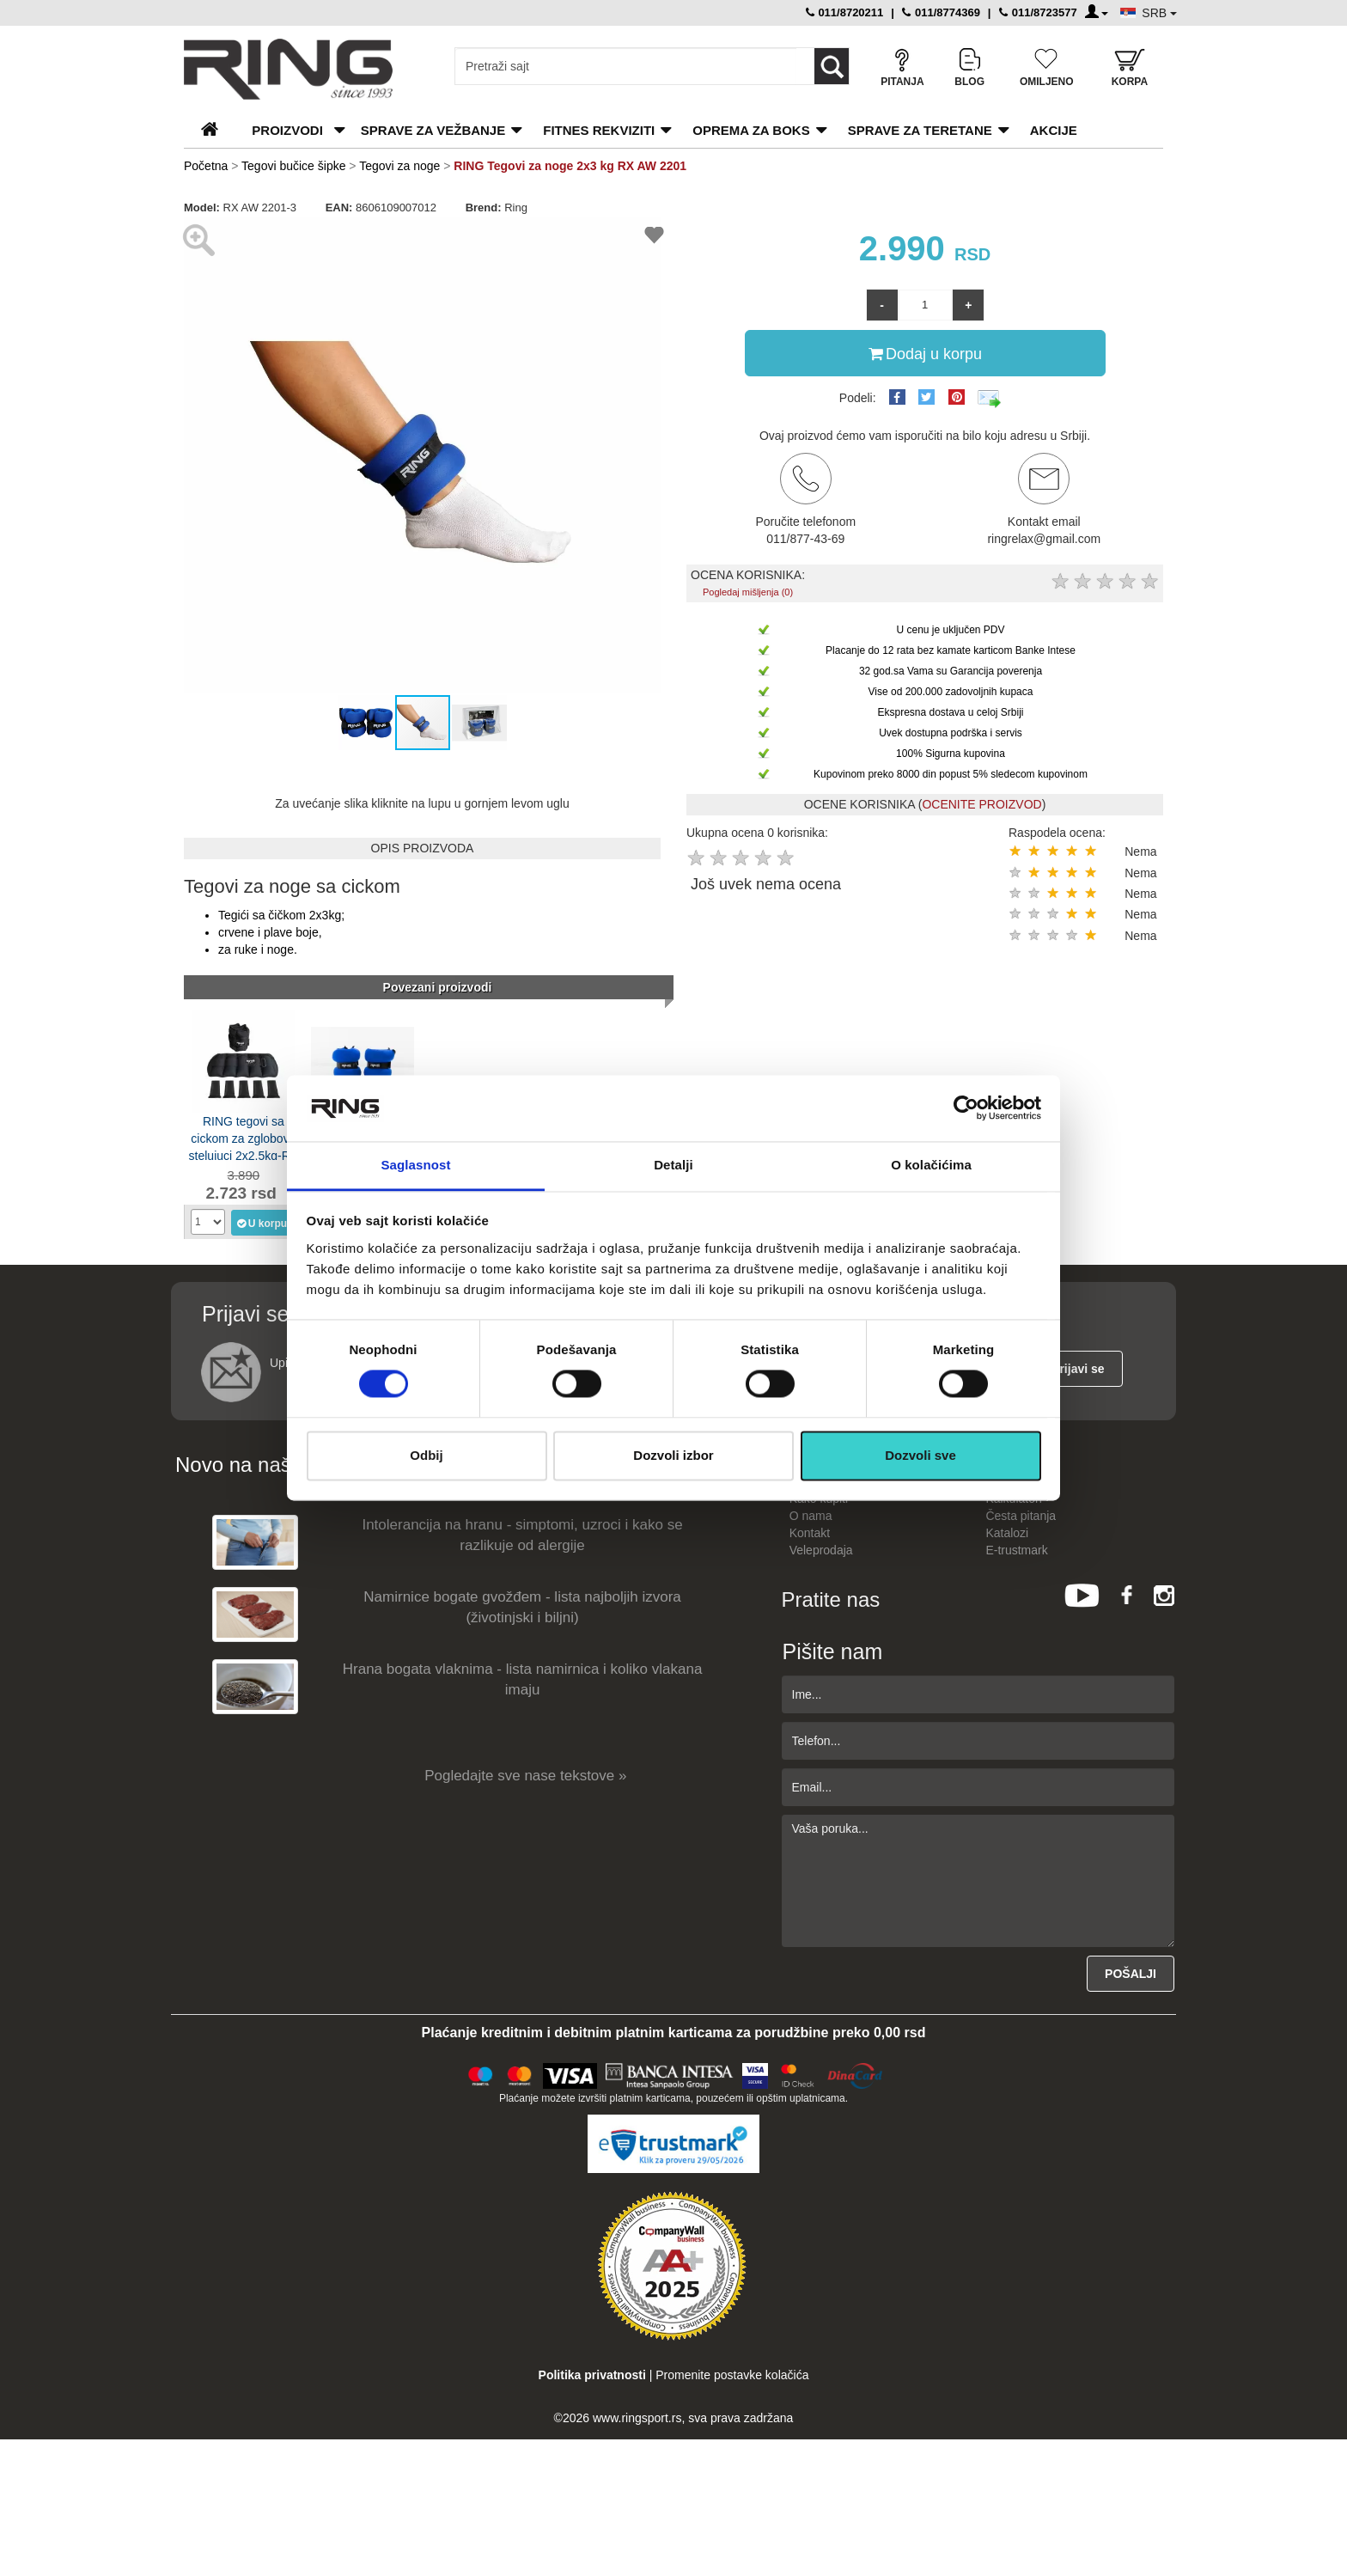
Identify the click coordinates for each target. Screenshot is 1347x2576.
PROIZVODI (287, 130)
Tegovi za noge (399, 166)
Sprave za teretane (920, 130)
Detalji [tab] (673, 1164)
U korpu (261, 1223)
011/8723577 (1038, 12)
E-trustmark (1016, 1550)
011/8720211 (845, 12)
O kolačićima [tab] (931, 1164)
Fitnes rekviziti (599, 130)
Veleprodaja (821, 1550)
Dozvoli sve (920, 1455)
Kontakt (809, 1533)
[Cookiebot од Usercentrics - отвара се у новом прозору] (966, 1108)
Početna (206, 166)
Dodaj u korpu (925, 353)
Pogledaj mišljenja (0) (748, 592)
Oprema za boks (750, 130)
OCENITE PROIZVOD (981, 804)
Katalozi (1006, 1533)
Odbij (426, 1455)
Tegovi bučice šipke (293, 166)
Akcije (1053, 130)
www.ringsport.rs (637, 2418)
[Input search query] (625, 66)
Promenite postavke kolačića (731, 2375)
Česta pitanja (1020, 1516)
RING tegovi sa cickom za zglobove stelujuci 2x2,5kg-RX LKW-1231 (244, 1137)
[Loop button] (831, 66)
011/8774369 (941, 12)
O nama (810, 1516)
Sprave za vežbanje (433, 130)
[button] (199, 455)
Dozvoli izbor (673, 1455)
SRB (1159, 13)
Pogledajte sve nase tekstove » (525, 1775)
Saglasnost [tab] (415, 1164)
